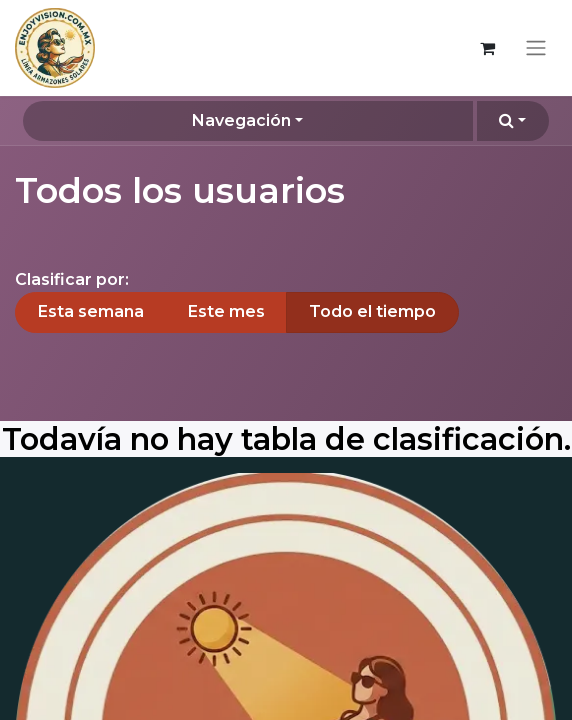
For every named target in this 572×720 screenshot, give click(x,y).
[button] (513, 121)
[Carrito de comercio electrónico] (487, 48)
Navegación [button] (241, 120)
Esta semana (91, 311)
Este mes (226, 311)
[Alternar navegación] (536, 48)
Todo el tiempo (372, 311)
